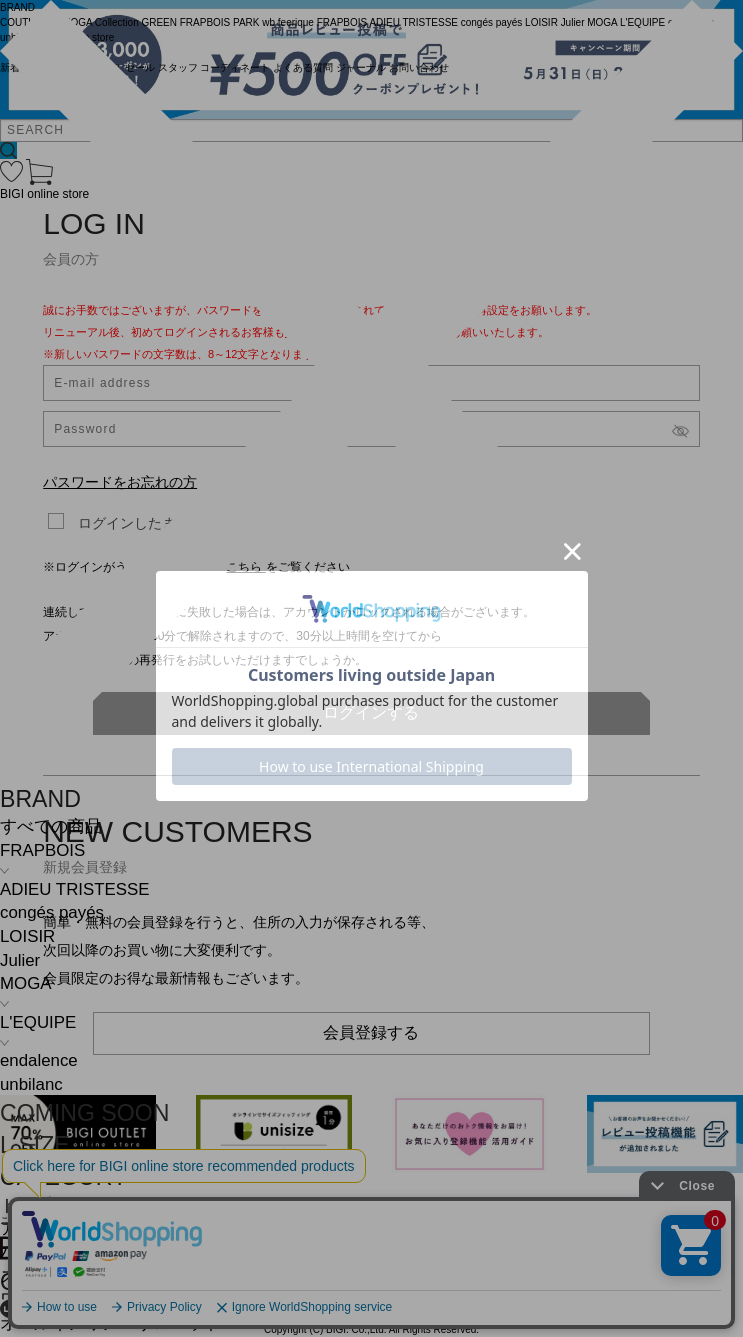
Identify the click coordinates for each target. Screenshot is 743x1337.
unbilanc (31, 1084)
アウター (34, 1228)
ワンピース (42, 1299)
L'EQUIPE (38, 1022)
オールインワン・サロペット (110, 1323)
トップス (34, 1205)
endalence (39, 1060)
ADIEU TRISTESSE (74, 889)
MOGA (25, 983)
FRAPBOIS (42, 850)
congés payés (52, 912)
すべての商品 (51, 826)
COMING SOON (84, 1113)
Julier (20, 960)
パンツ (25, 1252)
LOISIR (27, 936)
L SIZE (35, 1145)
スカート (34, 1276)
